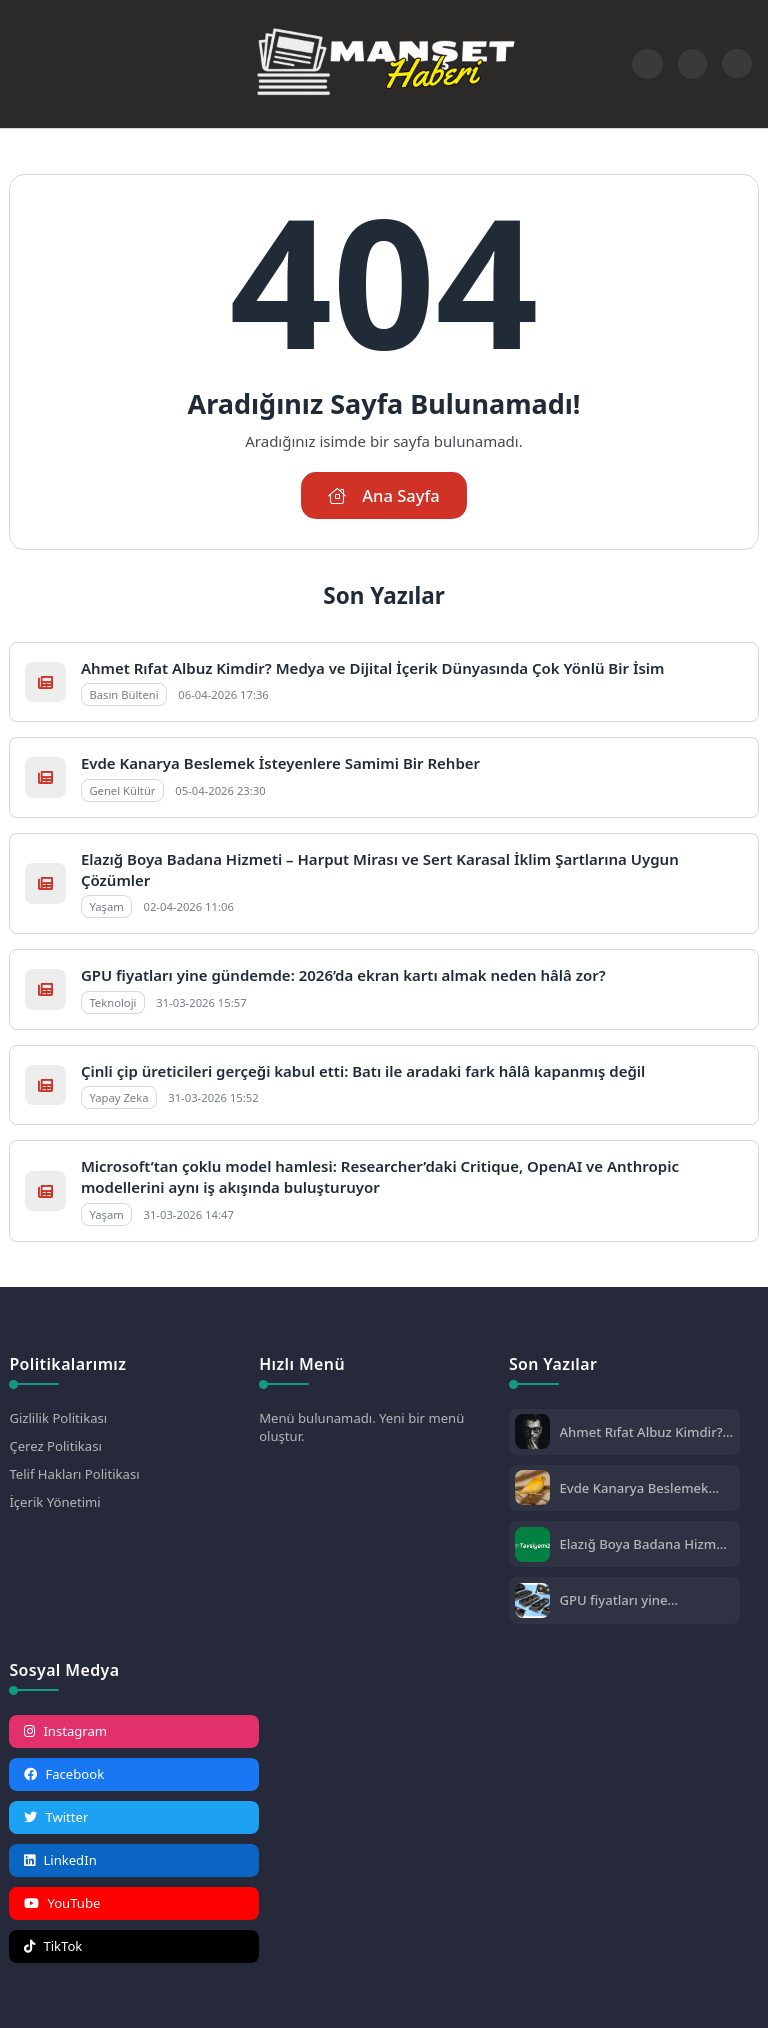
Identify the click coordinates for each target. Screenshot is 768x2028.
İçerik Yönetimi (54, 1502)
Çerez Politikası (55, 1446)
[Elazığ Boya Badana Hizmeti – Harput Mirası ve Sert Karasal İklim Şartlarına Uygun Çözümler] (532, 1546)
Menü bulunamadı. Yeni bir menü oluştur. (361, 1427)
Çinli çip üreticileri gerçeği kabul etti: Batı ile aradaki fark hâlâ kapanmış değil (363, 1071)
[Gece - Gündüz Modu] (736, 73)
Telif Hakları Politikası (74, 1474)
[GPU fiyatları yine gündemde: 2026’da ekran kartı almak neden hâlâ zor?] (532, 1602)
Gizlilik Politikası (58, 1418)
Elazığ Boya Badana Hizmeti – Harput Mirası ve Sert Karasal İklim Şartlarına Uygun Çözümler (646, 1544)
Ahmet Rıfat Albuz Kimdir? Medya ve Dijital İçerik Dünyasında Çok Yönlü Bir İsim (373, 668)
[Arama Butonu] (692, 63)
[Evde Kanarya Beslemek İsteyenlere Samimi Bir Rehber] (532, 1489)
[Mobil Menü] (24, 64)
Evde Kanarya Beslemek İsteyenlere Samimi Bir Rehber (280, 763)
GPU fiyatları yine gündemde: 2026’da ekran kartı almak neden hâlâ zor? (343, 975)
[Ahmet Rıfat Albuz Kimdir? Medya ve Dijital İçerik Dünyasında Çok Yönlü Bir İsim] (532, 1433)
